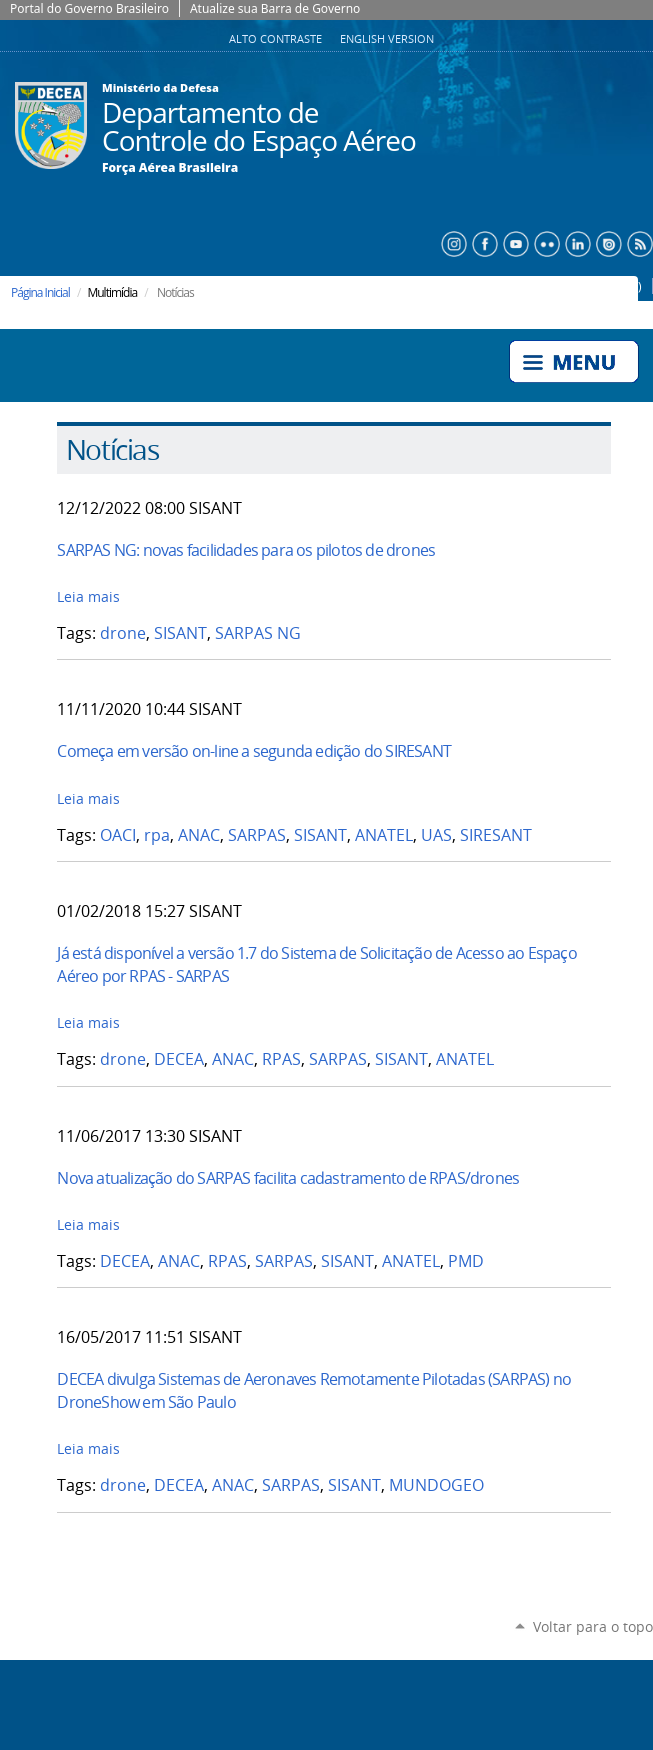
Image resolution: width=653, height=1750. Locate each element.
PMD (466, 1261)
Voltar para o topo (593, 1626)
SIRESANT (496, 835)
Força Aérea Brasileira (170, 168)
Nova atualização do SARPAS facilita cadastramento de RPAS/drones (288, 1178)
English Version (387, 39)
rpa (157, 835)
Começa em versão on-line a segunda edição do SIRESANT (254, 751)
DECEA (179, 1059)
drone (123, 633)
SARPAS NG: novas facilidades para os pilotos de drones (246, 550)
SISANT (180, 633)
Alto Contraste (277, 39)
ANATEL (384, 835)
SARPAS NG (258, 633)
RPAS (281, 1059)
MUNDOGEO (436, 1485)
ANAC (199, 835)
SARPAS (257, 835)
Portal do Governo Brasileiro (89, 8)
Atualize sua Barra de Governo (275, 8)
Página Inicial (40, 292)
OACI (118, 835)
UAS (436, 835)
